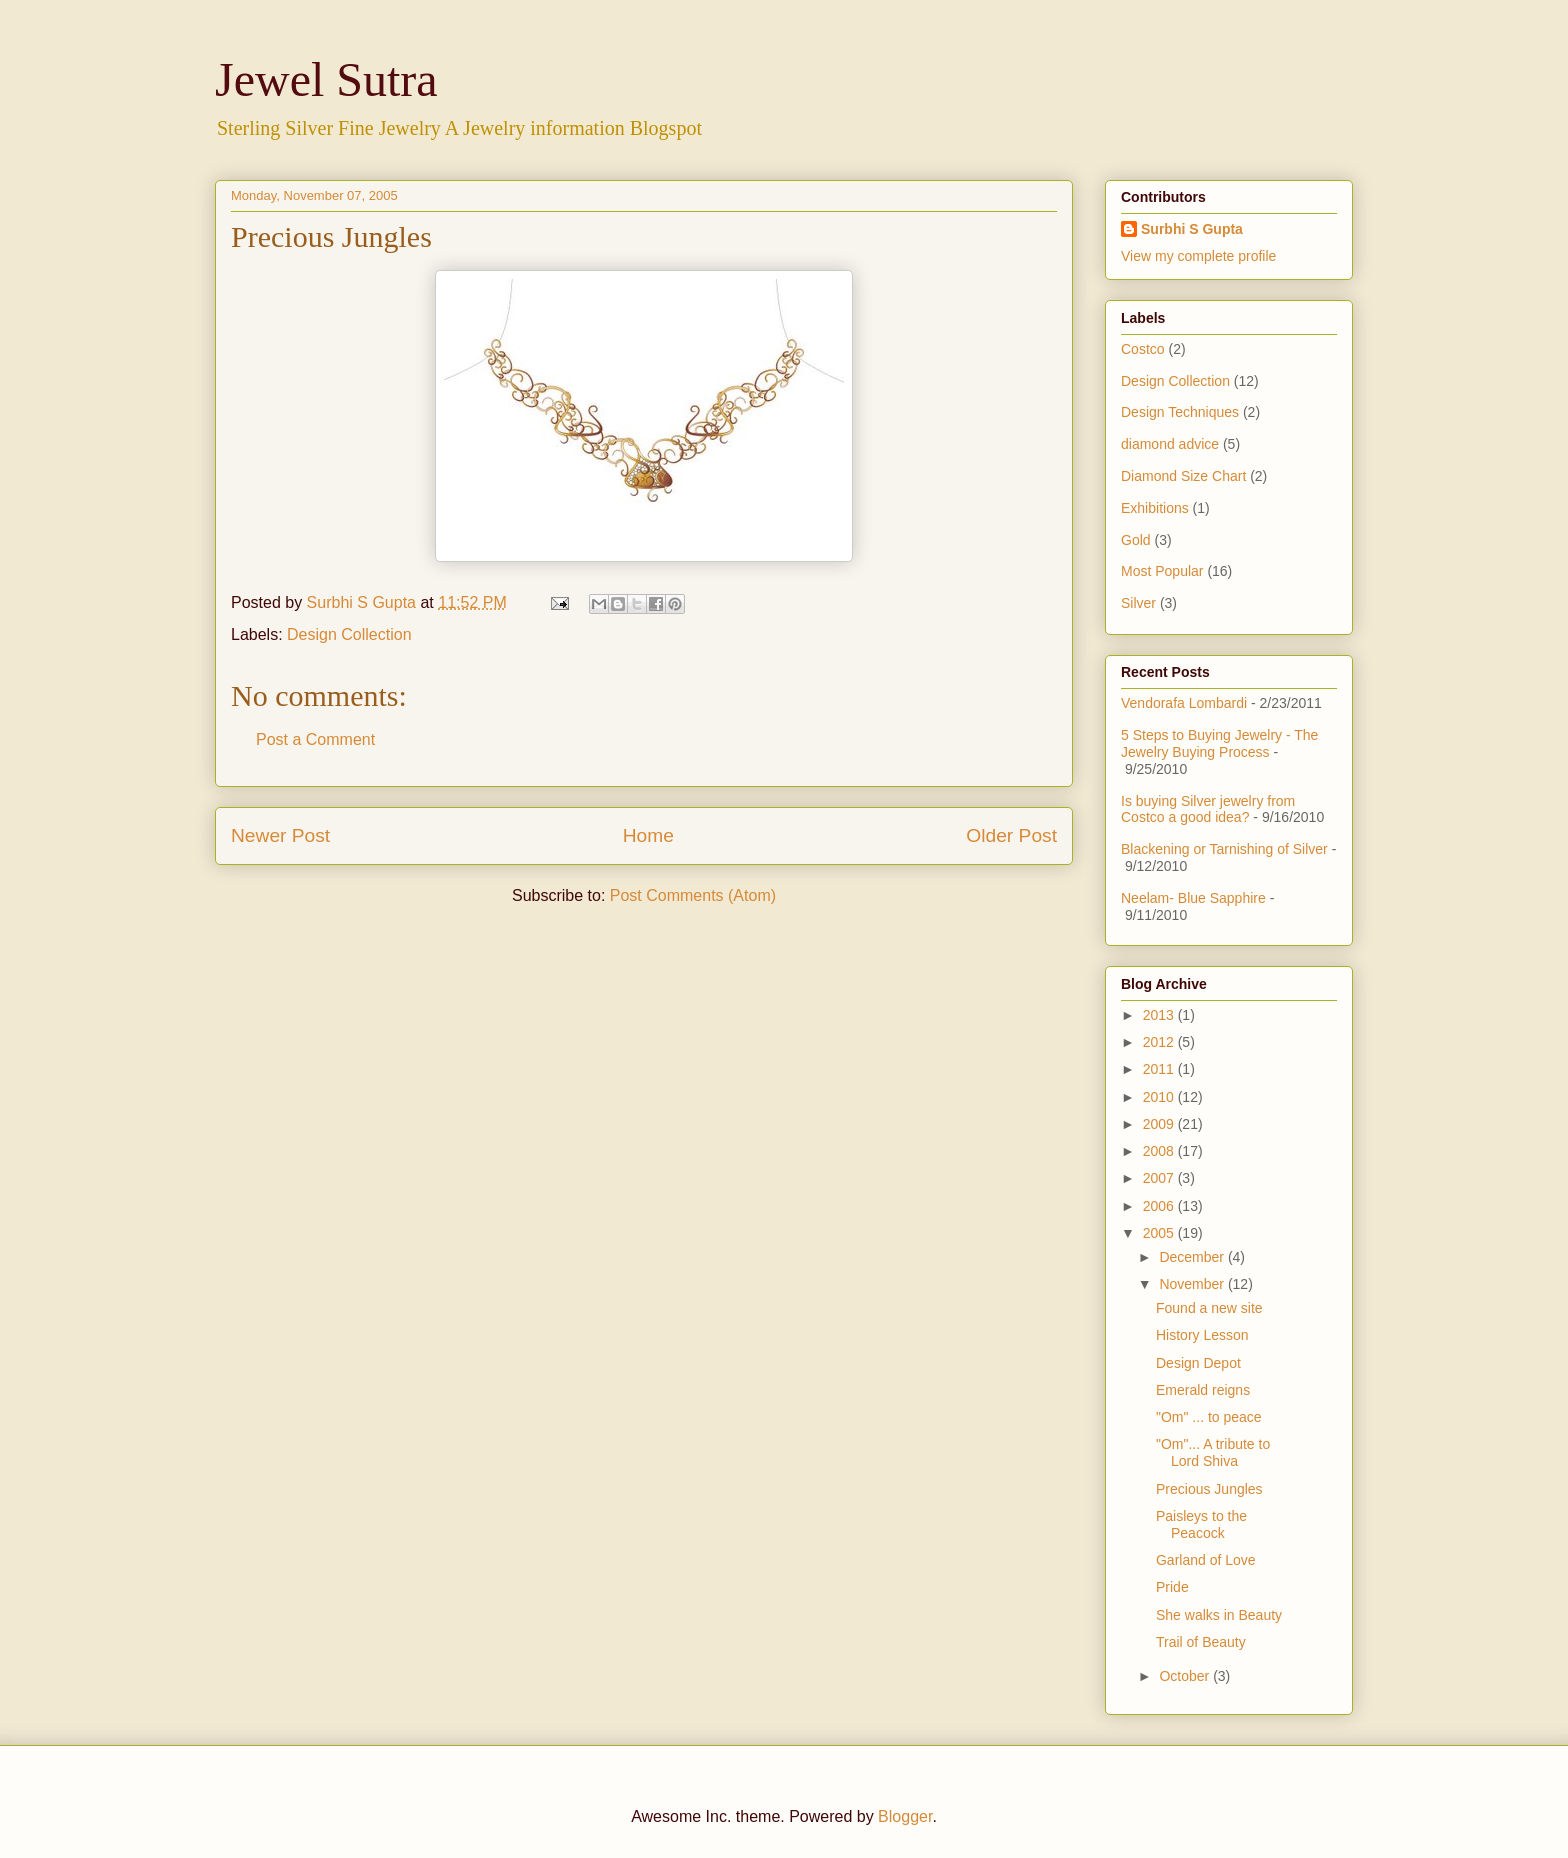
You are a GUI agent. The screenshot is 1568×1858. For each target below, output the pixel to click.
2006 (1160, 1206)
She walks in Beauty (1219, 1615)
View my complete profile (1198, 256)
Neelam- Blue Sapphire (1193, 898)
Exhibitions (1155, 508)
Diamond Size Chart (1183, 476)
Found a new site (1209, 1308)
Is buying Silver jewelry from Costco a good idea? (1208, 809)
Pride (1172, 1587)
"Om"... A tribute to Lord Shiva (1213, 1452)
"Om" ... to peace (1209, 1417)
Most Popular (1162, 571)
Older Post (1011, 835)
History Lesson (1202, 1335)
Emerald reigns (1203, 1390)
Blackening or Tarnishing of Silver (1224, 849)
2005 (1160, 1233)
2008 (1160, 1151)
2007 (1160, 1178)
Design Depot (1198, 1363)
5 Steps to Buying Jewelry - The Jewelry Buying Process (1219, 743)
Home (648, 835)
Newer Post (280, 835)
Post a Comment (315, 739)
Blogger (905, 1816)
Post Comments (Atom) (693, 895)
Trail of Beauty (1201, 1642)
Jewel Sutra (326, 79)
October (1186, 1676)
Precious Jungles (1209, 1489)
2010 (1160, 1097)
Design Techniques (1180, 412)
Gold (1136, 540)
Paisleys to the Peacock (1201, 1524)
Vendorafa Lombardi (1184, 703)
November (1193, 1284)
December (1193, 1257)
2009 (1160, 1124)
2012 (1160, 1042)
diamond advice (1170, 444)
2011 (1160, 1069)
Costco (1143, 349)
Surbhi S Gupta (1192, 229)
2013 (1160, 1015)
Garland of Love (1206, 1560)
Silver (1138, 603)
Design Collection (349, 634)
